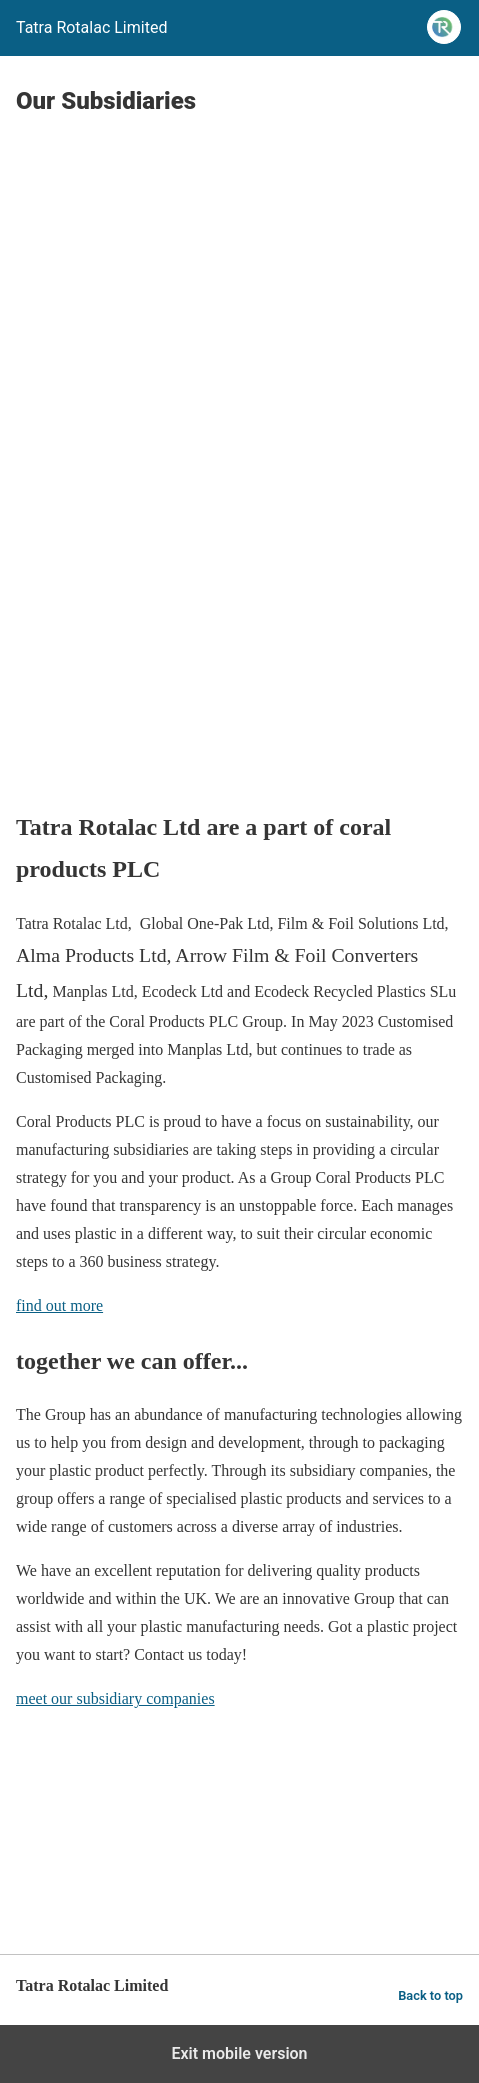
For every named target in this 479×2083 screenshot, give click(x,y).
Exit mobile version (239, 2053)
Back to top (430, 1995)
